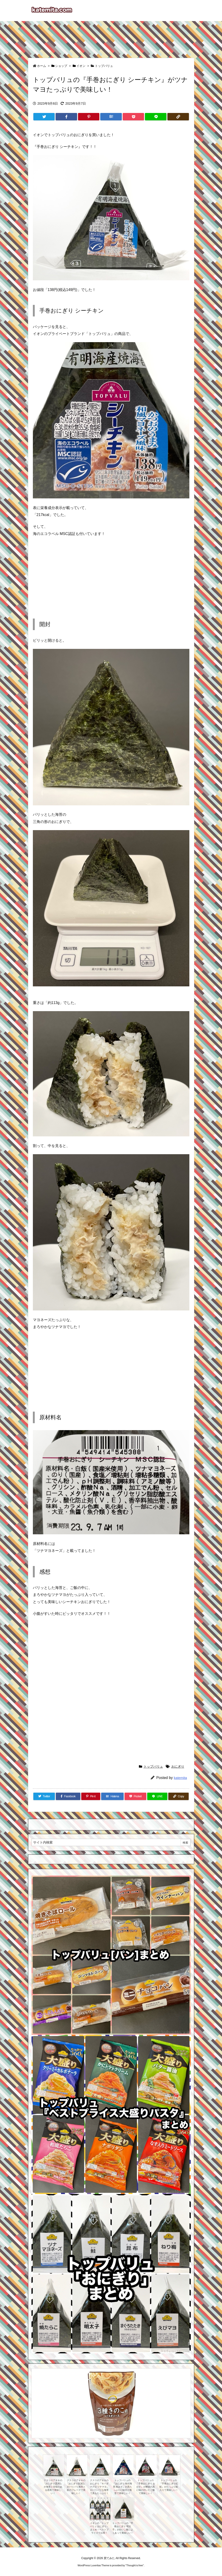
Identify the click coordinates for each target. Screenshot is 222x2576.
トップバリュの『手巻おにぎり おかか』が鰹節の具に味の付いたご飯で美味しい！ (145, 2487)
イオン (80, 66)
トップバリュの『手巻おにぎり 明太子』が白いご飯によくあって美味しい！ (122, 2528)
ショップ (61, 66)
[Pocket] (133, 116)
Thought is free (134, 2565)
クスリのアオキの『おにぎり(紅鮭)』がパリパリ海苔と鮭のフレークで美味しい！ (76, 2487)
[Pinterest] (89, 116)
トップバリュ (104, 66)
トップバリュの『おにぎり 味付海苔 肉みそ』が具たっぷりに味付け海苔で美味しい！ (122, 2487)
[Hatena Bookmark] (111, 116)
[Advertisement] (111, 37)
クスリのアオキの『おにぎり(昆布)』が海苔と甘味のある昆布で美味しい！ (53, 2487)
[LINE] (155, 116)
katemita (180, 1778)
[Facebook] (66, 116)
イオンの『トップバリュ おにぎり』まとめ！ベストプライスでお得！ (99, 2528)
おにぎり (177, 1766)
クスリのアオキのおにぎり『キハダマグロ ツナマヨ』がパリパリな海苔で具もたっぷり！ (99, 2487)
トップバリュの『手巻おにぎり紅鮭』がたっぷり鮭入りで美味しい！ (168, 2485)
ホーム (41, 66)
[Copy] (178, 116)
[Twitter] (44, 116)
